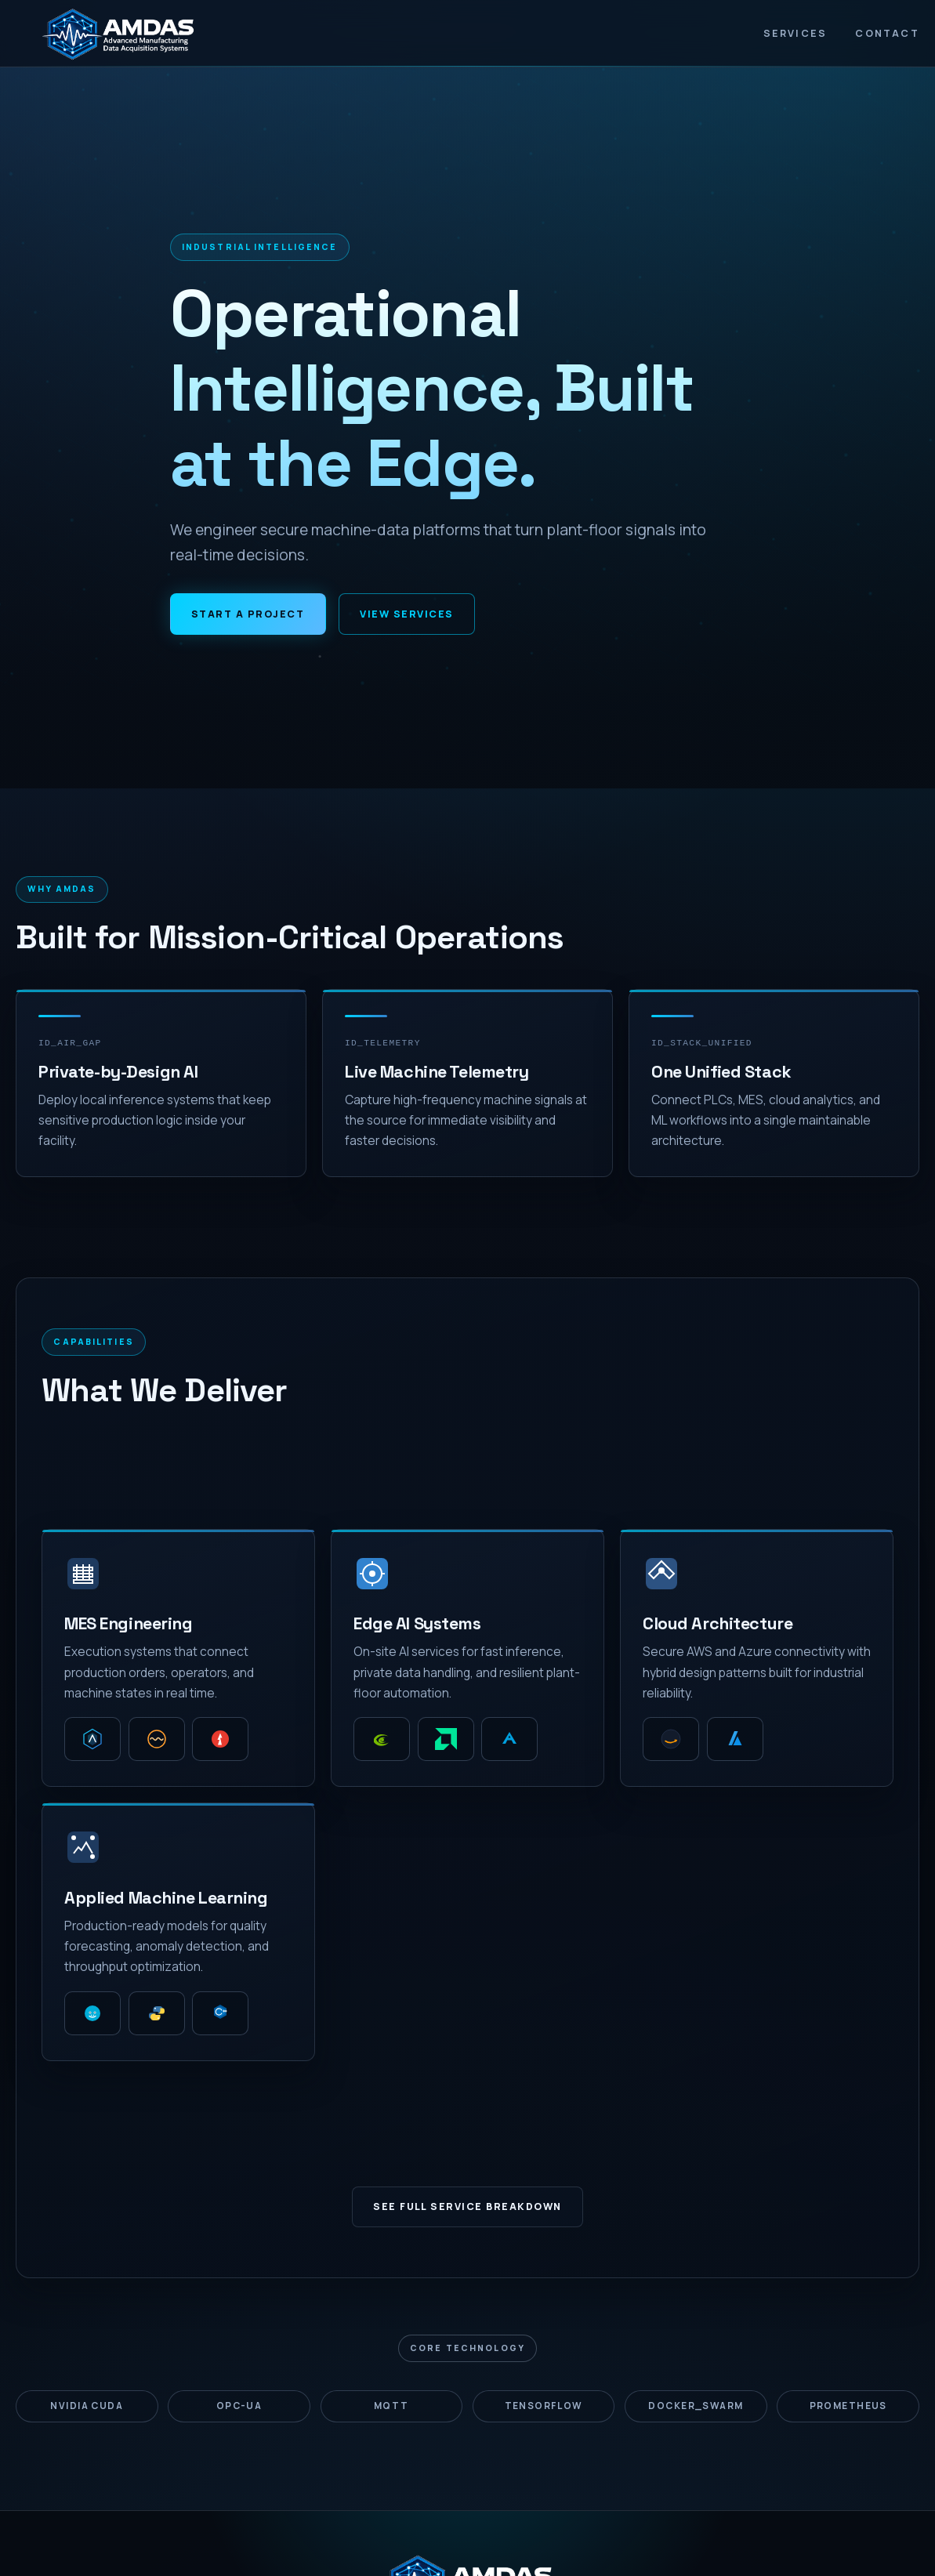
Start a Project (247, 614)
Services (795, 33)
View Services (406, 614)
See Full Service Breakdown (467, 2206)
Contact (887, 33)
